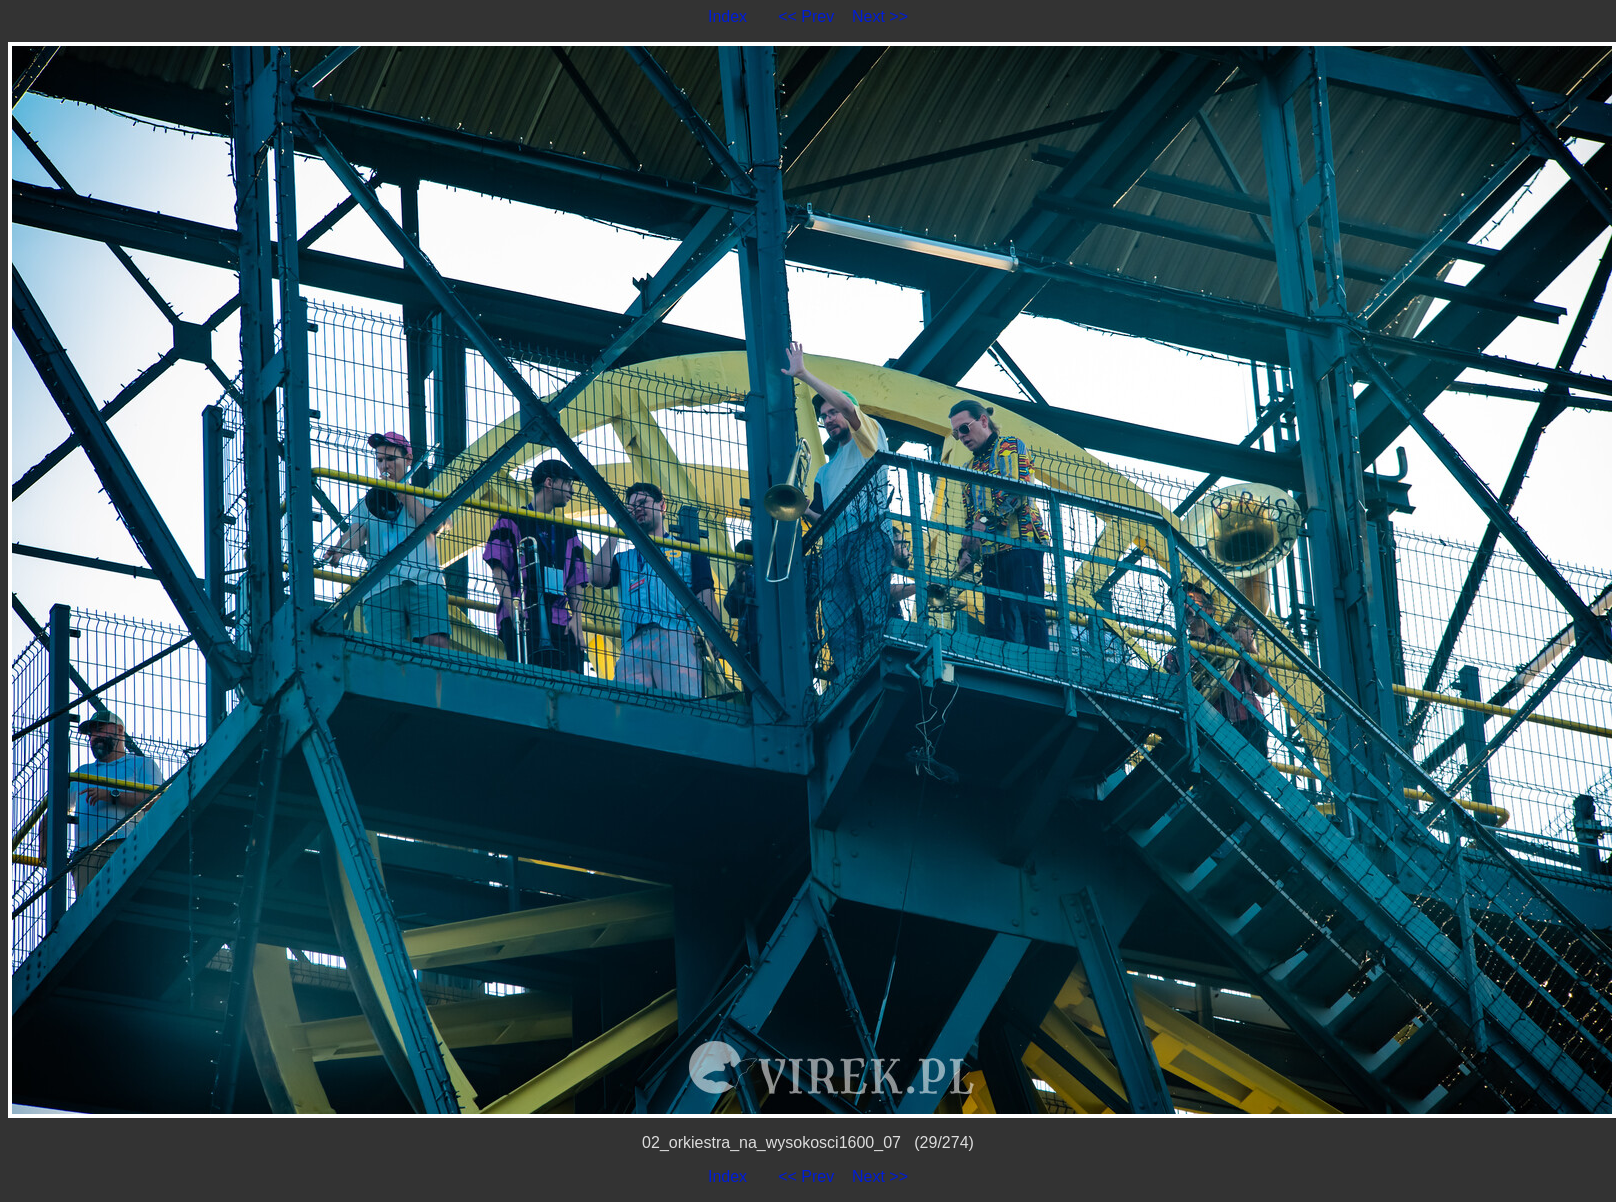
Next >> (880, 16)
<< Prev (806, 16)
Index (727, 16)
